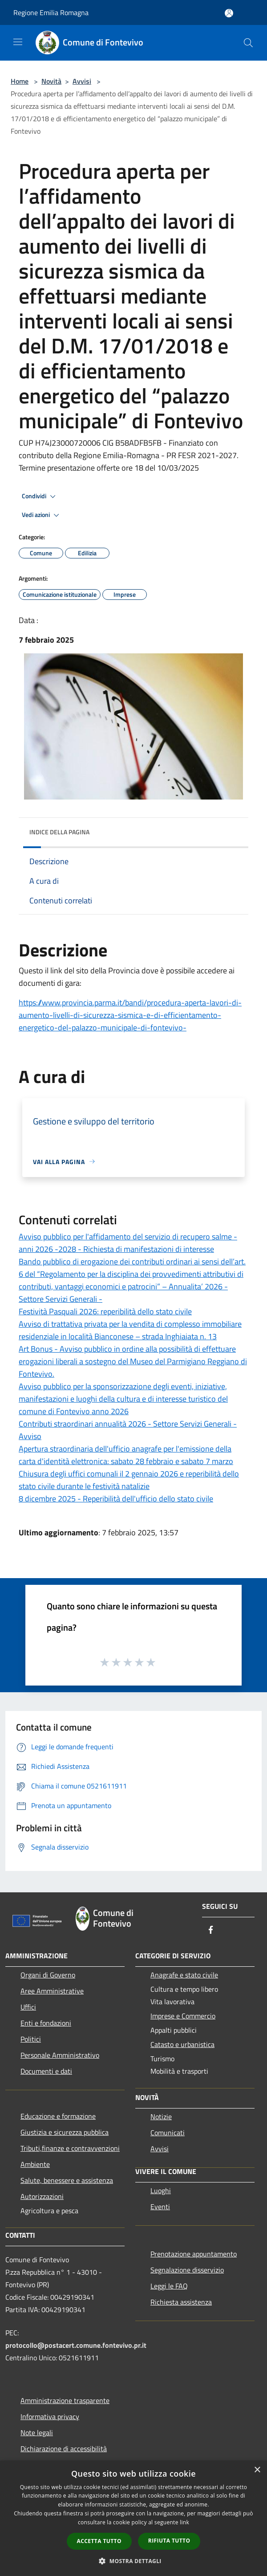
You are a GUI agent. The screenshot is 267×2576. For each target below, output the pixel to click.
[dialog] (133, 2518)
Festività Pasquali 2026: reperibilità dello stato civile (105, 1311)
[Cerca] (248, 42)
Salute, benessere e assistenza (66, 2180)
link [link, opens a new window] (184, 2522)
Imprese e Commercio (182, 2015)
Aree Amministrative (52, 1990)
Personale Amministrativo (59, 2055)
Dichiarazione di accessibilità (63, 2448)
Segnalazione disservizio (187, 2269)
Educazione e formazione (58, 2116)
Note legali (36, 2432)
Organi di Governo (47, 1974)
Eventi (160, 2206)
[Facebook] (211, 1930)
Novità (51, 81)
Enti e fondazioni (45, 2023)
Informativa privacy (49, 2416)
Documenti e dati (46, 2071)
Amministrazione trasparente (64, 2400)
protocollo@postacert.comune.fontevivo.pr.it (75, 2345)
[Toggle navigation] (17, 42)
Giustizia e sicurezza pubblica (64, 2132)
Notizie (161, 2116)
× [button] (257, 2470)
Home (19, 81)
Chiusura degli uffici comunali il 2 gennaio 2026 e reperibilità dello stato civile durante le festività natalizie (129, 1480)
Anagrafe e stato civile (184, 1974)
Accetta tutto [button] (99, 2541)
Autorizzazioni (42, 2196)
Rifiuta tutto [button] (169, 2540)
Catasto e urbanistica (182, 2044)
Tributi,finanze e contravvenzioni (70, 2148)
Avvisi (82, 81)
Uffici (28, 2007)
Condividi (40, 496)
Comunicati (167, 2132)
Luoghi (160, 2190)
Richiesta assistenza (181, 2302)
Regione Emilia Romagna (51, 12)
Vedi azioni (42, 515)
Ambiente (35, 2164)
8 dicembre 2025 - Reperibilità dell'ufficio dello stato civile (116, 1499)
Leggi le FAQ (169, 2286)
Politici (30, 2039)
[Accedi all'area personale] (229, 13)
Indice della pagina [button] (59, 832)
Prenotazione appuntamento (193, 2253)
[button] (133, 2560)
